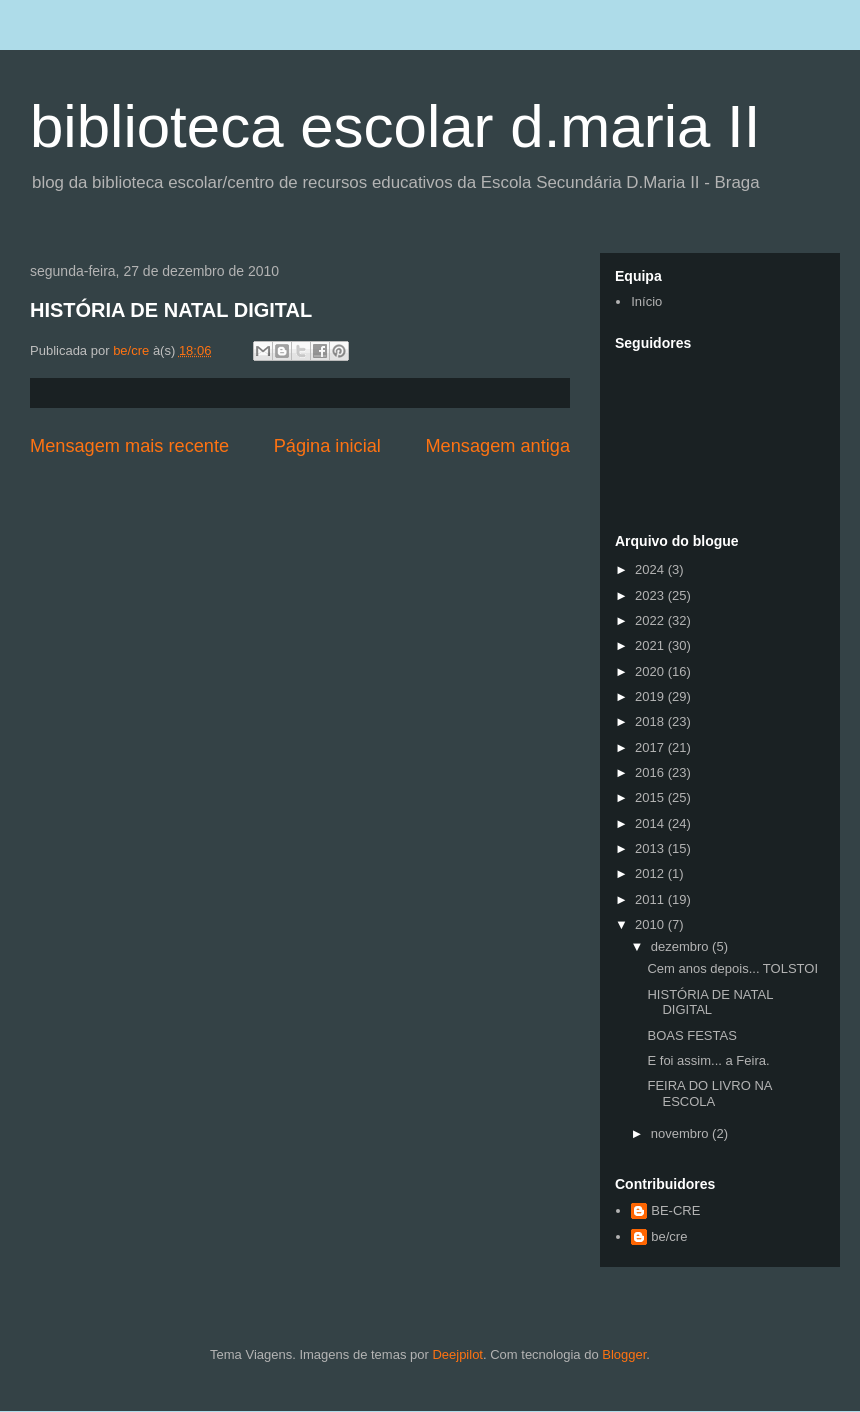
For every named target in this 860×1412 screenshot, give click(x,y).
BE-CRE (675, 1210)
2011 (651, 899)
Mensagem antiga (497, 446)
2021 (651, 645)
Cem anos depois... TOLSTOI (732, 968)
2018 (651, 721)
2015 (651, 797)
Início (646, 301)
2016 (651, 772)
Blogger (624, 1354)
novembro (681, 1133)
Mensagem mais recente (129, 446)
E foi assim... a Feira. (708, 1060)
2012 (651, 873)
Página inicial (327, 446)
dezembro (681, 946)
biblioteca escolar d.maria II (395, 126)
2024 (651, 569)
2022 (651, 620)
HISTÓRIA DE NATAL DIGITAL (171, 310)
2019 (651, 696)
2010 (651, 924)
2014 (651, 823)
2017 (651, 747)
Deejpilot (457, 1354)
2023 (651, 595)
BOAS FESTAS (691, 1035)
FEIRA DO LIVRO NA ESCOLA (709, 1093)
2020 (651, 671)
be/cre (669, 1236)
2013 (651, 848)
